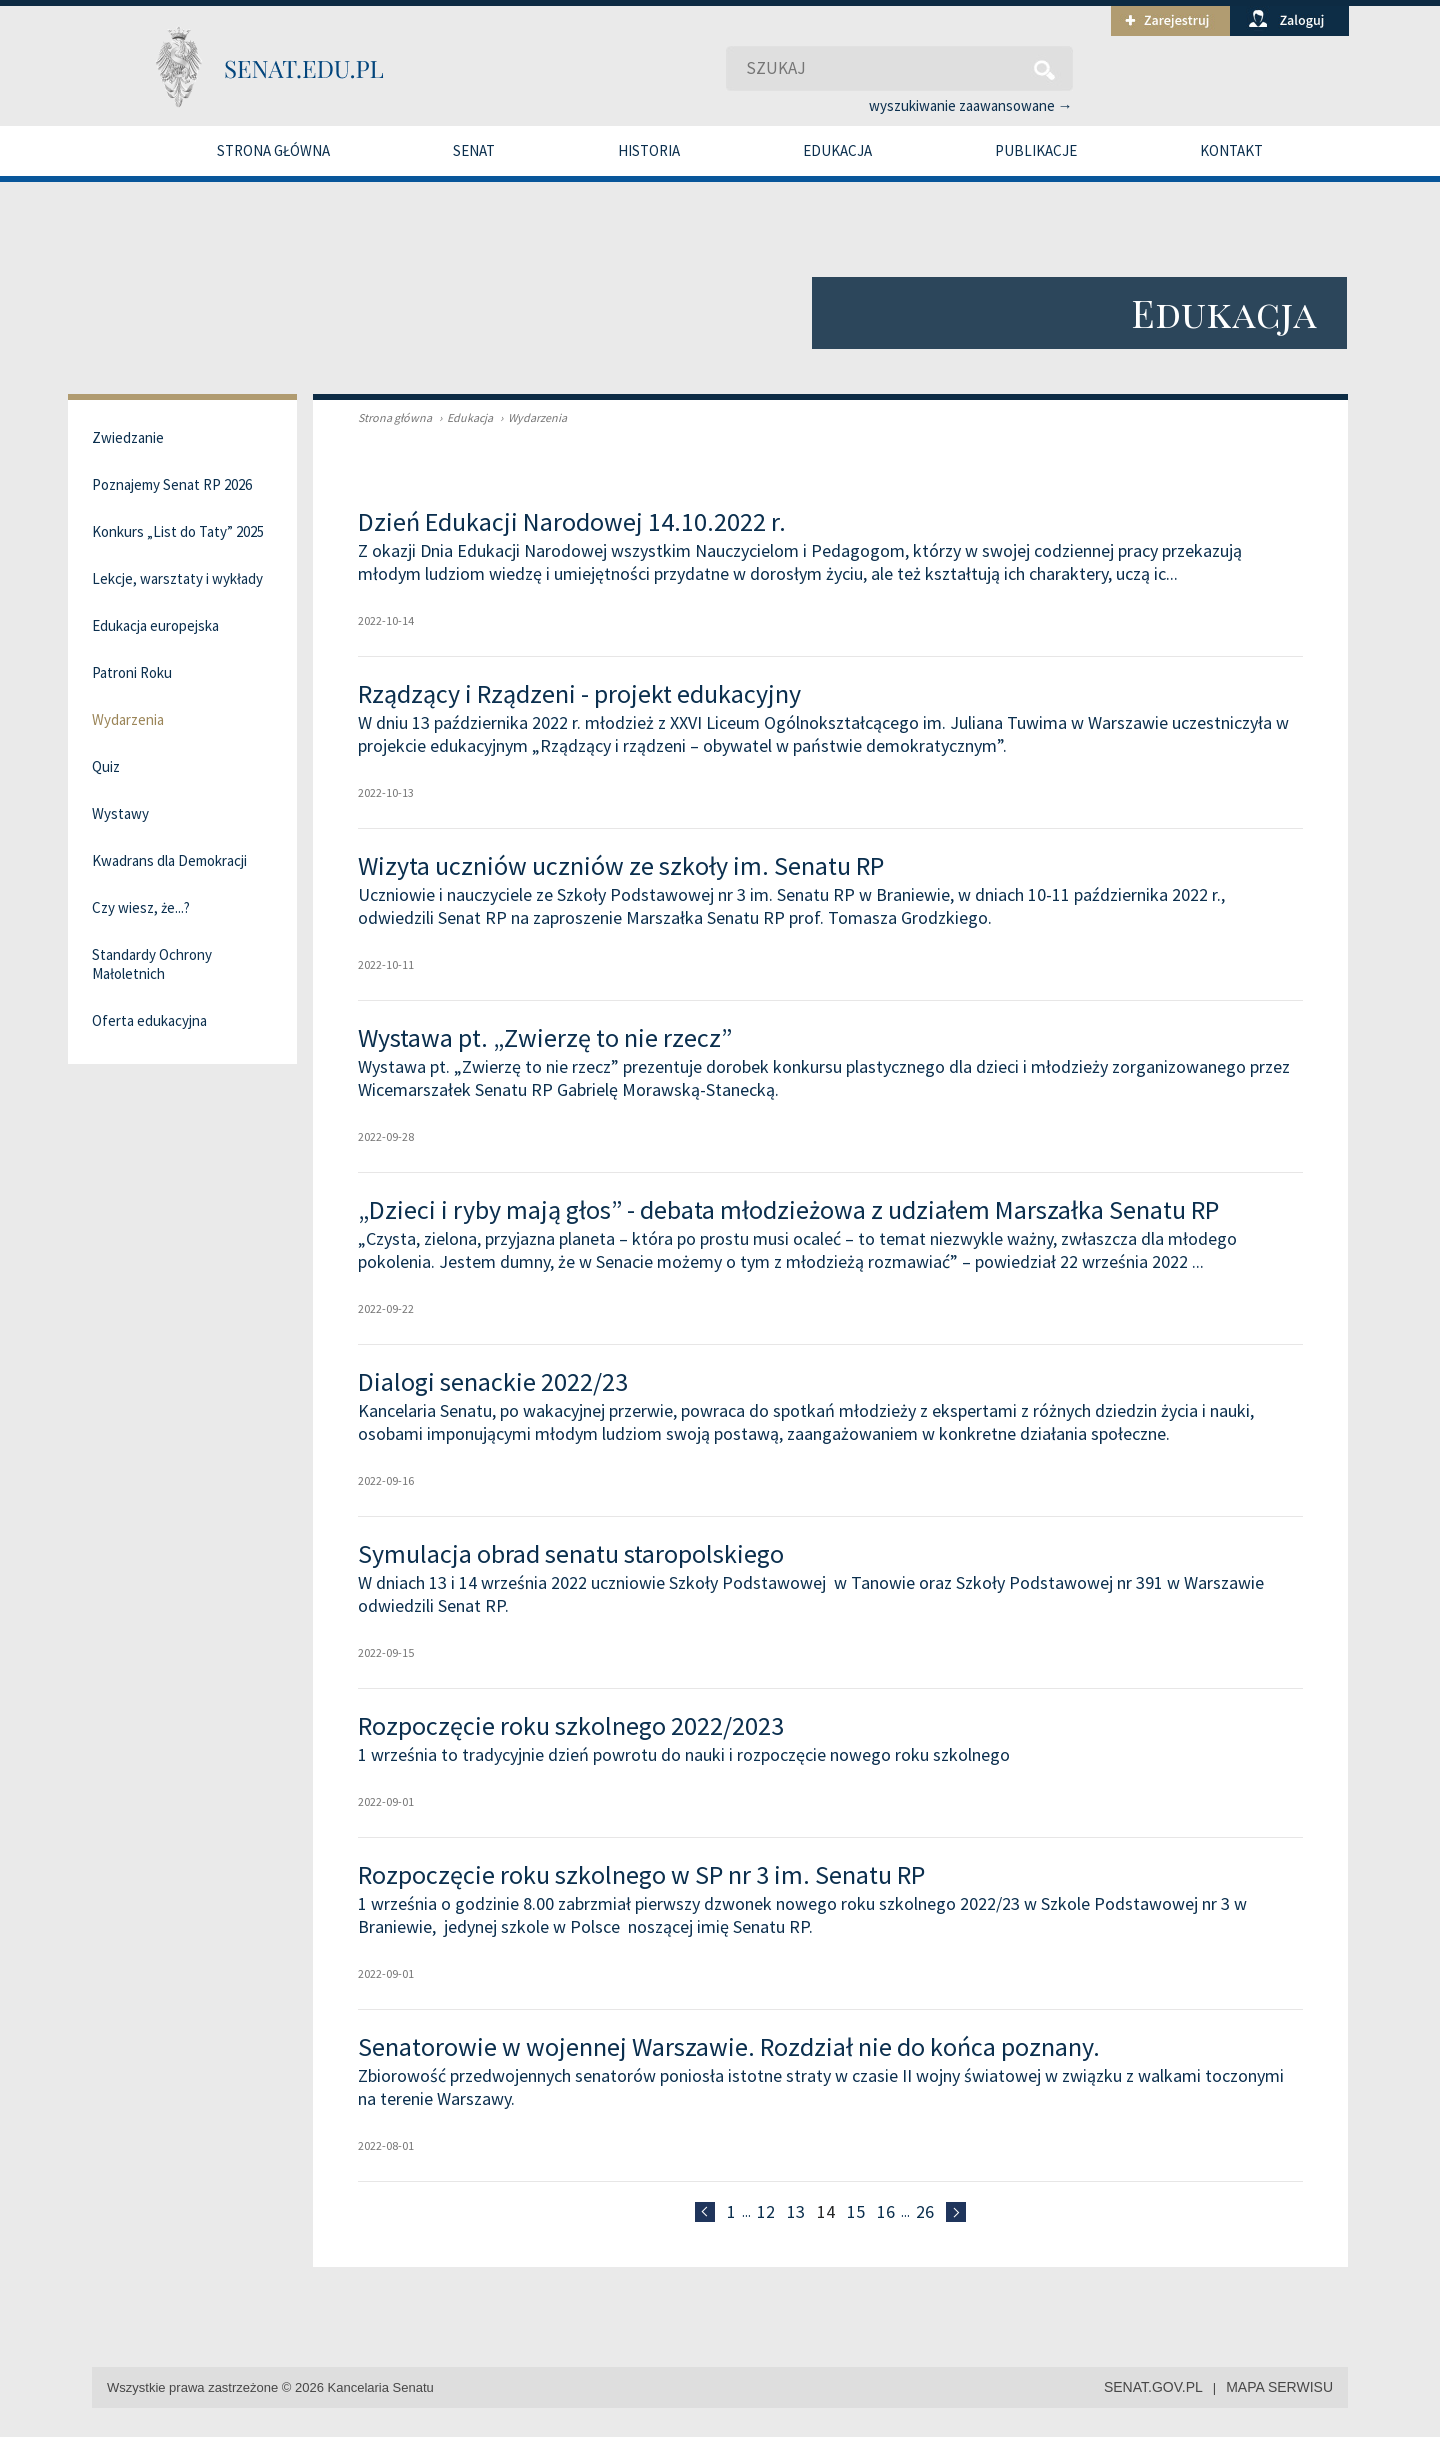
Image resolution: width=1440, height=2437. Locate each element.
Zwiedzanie (128, 437)
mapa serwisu (1279, 2387)
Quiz (106, 766)
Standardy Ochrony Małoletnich (152, 964)
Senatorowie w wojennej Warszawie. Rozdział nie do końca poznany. (729, 2046)
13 (796, 2212)
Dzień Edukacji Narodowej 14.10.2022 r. (572, 521)
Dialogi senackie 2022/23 (493, 1381)
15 (856, 2212)
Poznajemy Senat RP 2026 (172, 484)
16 (886, 2212)
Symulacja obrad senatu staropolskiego (571, 1553)
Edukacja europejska (155, 625)
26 (925, 2212)
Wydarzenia (531, 417)
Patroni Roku (132, 672)
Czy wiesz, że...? (141, 907)
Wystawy (120, 813)
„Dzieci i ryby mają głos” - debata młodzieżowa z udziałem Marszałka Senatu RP (788, 1209)
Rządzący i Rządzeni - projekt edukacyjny (579, 693)
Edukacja (837, 150)
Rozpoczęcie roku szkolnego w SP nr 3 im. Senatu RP (641, 1874)
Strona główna (273, 150)
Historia (649, 150)
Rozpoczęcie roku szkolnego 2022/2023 (571, 1725)
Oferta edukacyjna (149, 1020)
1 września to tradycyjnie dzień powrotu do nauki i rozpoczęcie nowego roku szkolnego (684, 1754)
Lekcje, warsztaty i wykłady (177, 578)
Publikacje (1036, 150)
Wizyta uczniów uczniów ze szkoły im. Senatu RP (621, 865)
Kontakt (1231, 150)
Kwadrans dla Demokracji (169, 860)
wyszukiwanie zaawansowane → (971, 105)
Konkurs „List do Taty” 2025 (178, 531)
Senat (474, 150)
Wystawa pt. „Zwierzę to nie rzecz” (545, 1037)
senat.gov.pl (1153, 2387)
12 (766, 2212)
